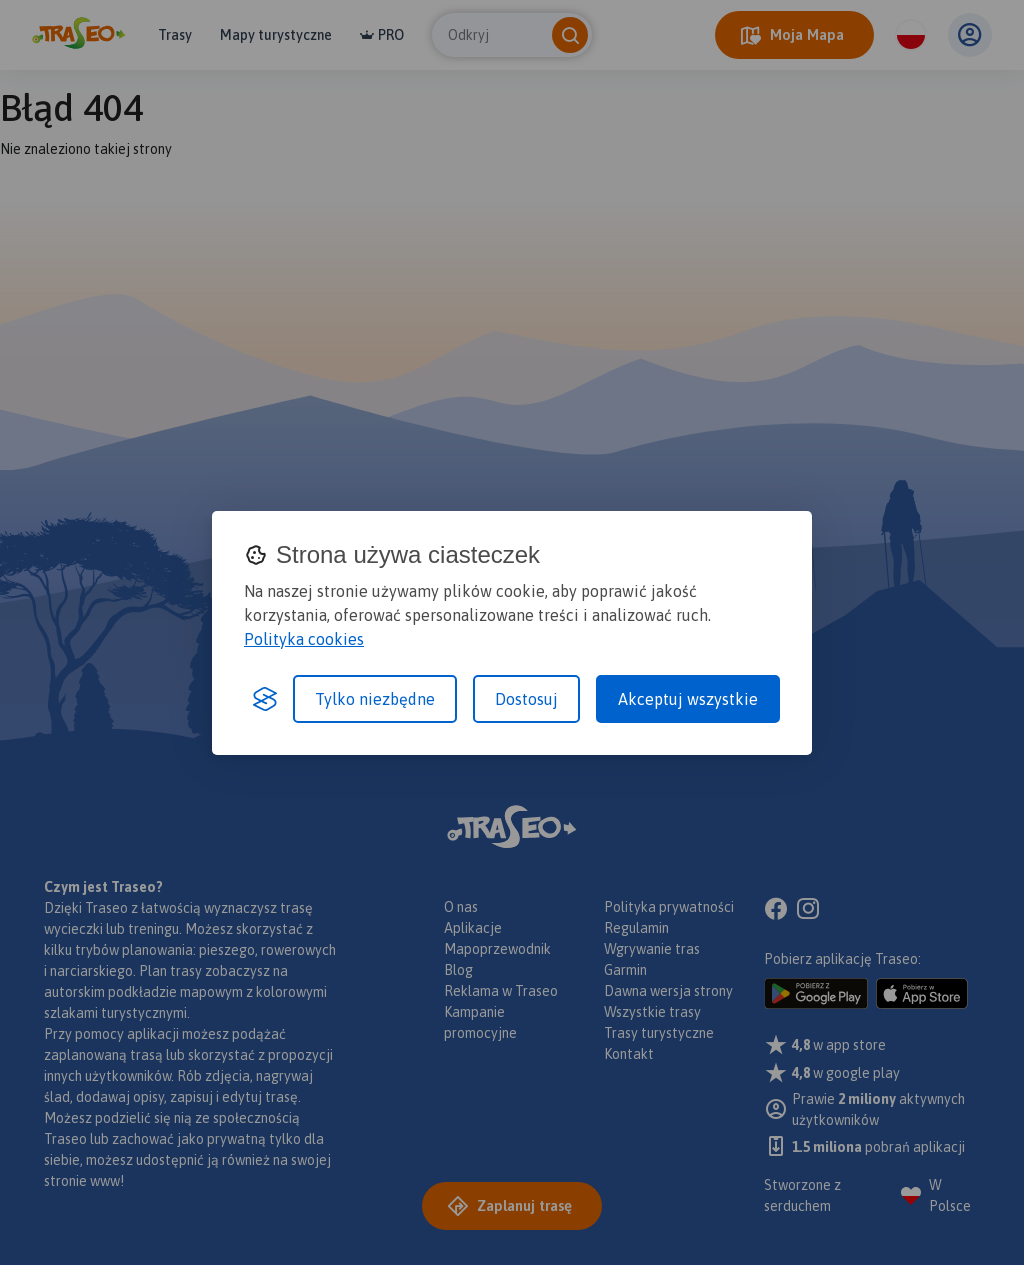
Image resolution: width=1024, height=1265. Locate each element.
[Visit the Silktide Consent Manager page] (265, 699)
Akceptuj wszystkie (688, 699)
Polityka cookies (304, 639)
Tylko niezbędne (375, 699)
